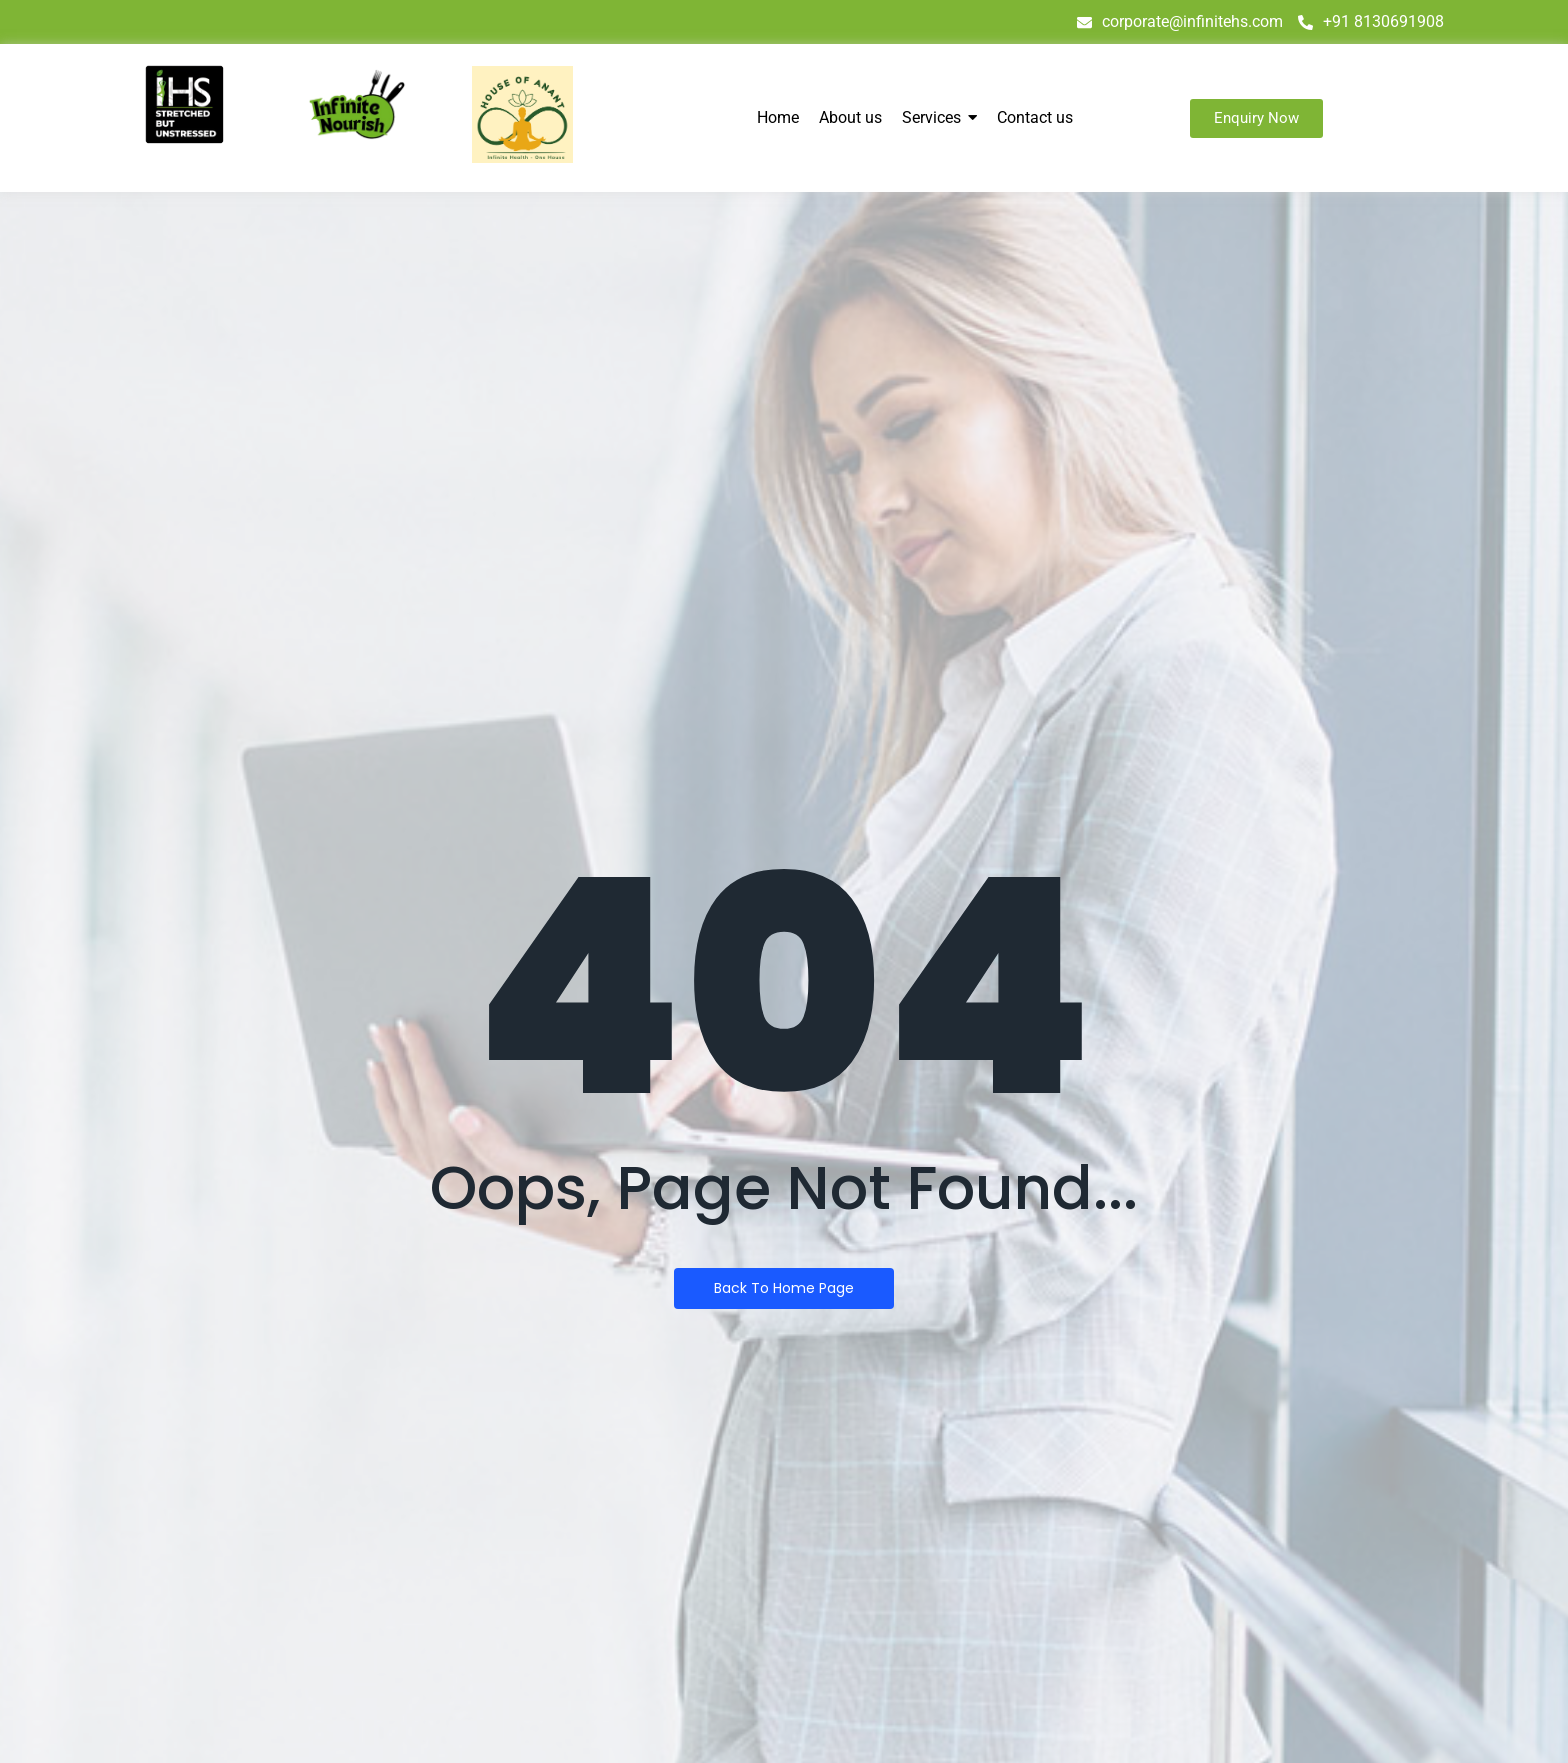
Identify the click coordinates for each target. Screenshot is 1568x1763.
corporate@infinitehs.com (1180, 21)
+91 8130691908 (1371, 21)
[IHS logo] (184, 104)
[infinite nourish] (356, 105)
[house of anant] (522, 114)
